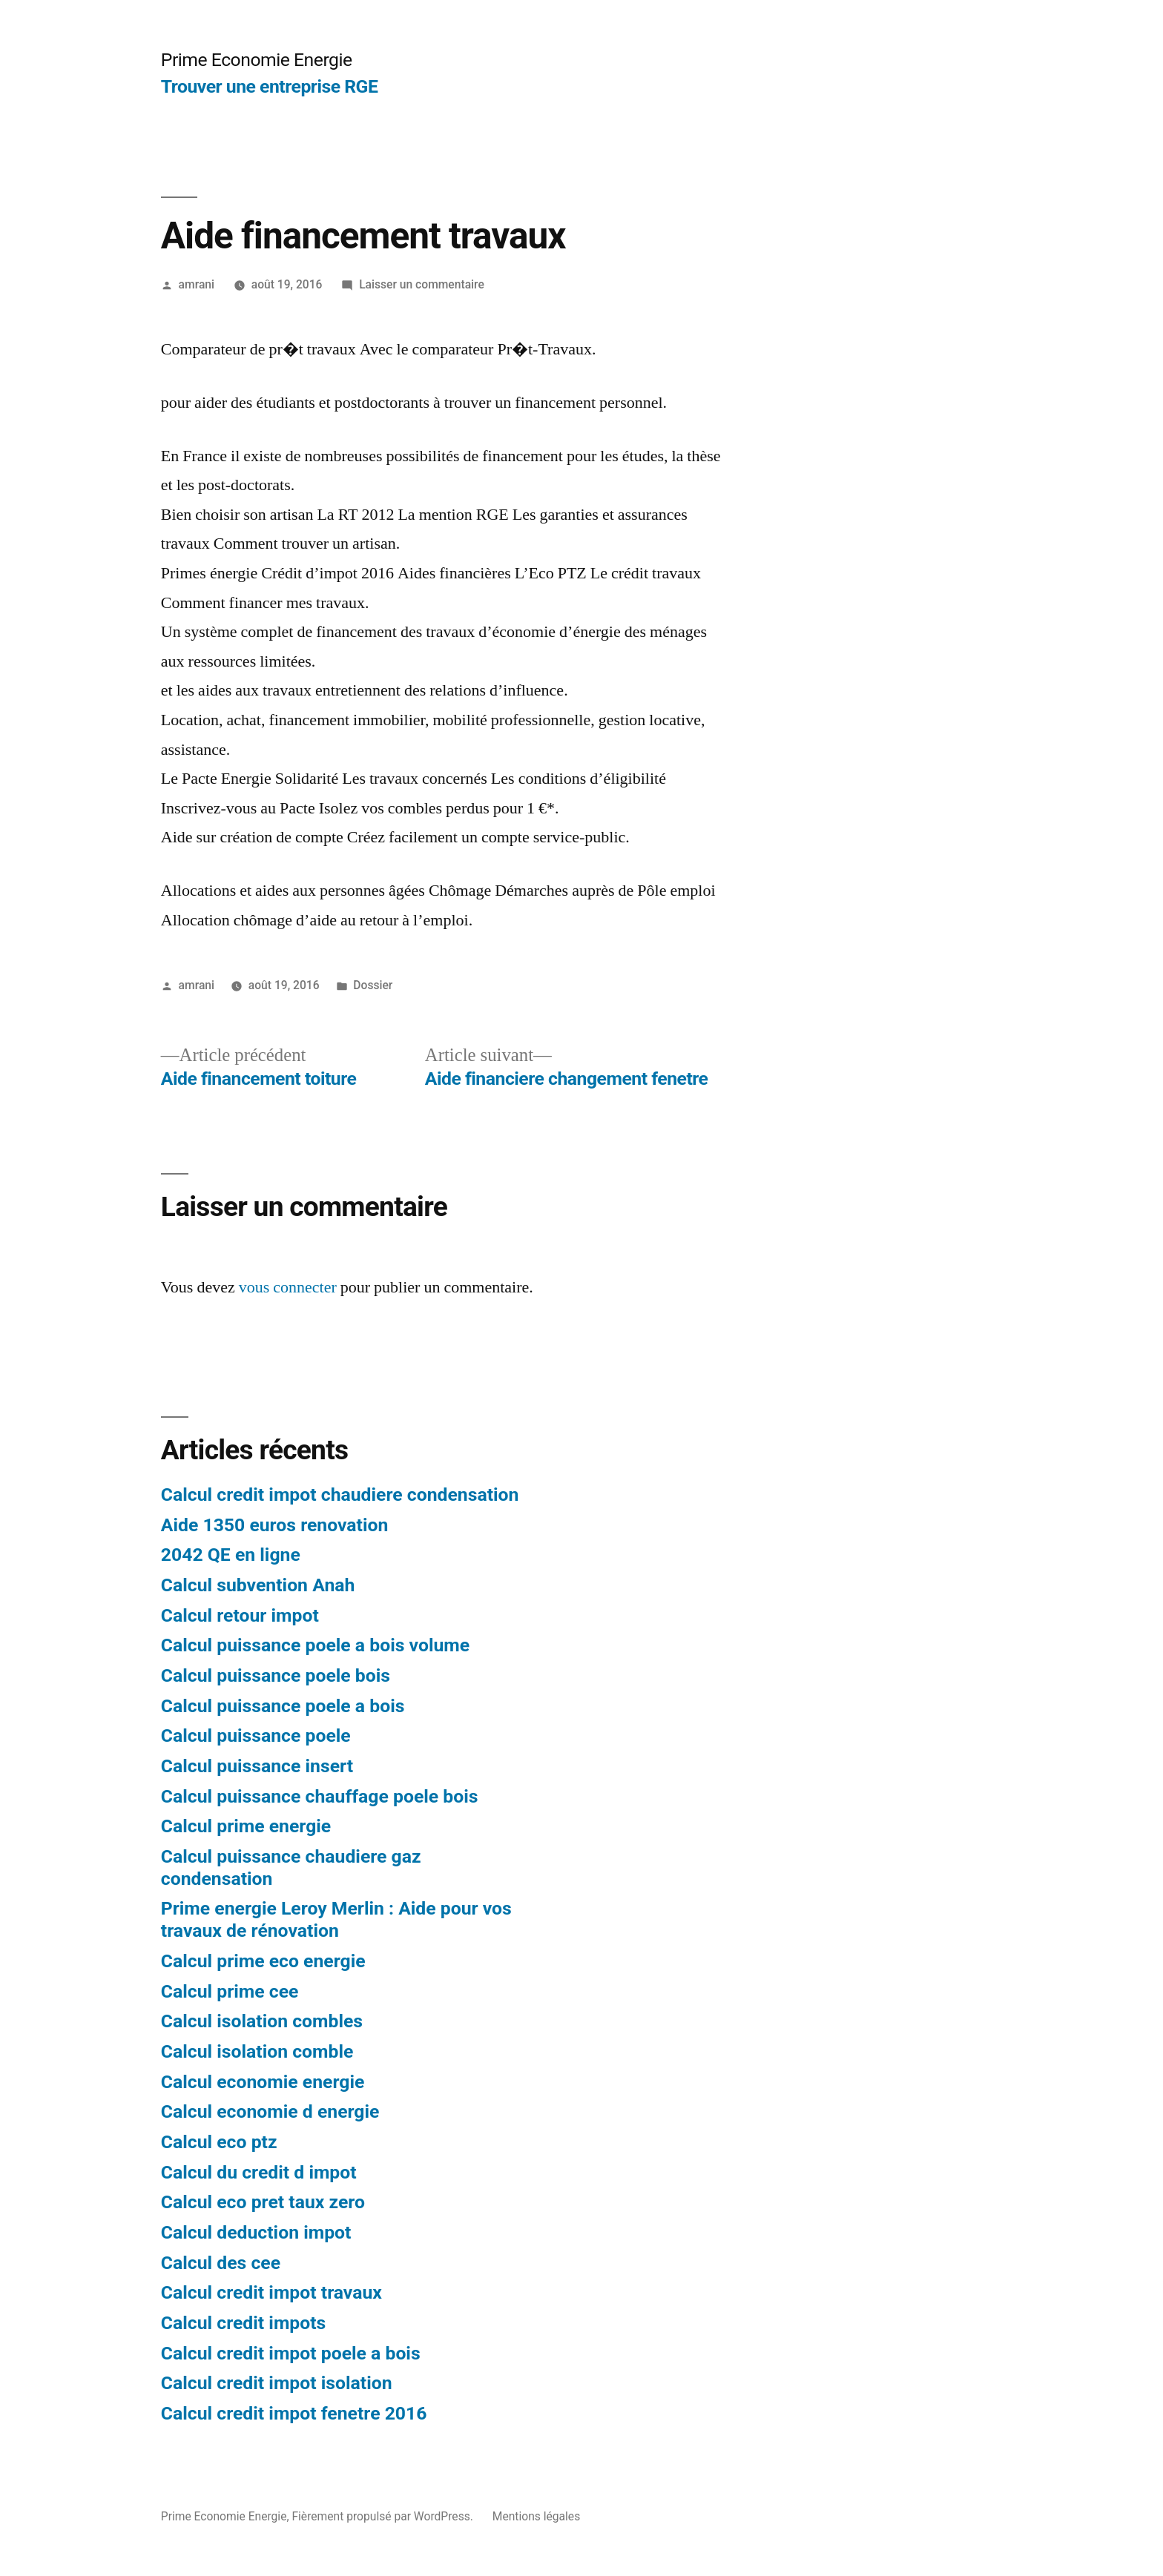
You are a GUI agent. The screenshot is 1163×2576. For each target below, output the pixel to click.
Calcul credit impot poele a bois (291, 2353)
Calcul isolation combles (262, 2021)
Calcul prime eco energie (263, 1961)
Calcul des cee (220, 2262)
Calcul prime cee (230, 1991)
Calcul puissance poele (256, 1735)
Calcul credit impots (243, 2323)
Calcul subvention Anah (258, 1585)
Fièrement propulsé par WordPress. (383, 2516)
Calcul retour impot (240, 1615)
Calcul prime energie (246, 1826)
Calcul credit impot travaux (271, 2292)
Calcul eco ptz (219, 2142)
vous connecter (288, 1287)
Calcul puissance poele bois (275, 1675)
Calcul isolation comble (257, 2051)
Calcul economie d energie (270, 2111)
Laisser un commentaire (421, 284)
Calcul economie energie (263, 2082)
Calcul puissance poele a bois (283, 1706)
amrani (196, 284)
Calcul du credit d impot (259, 2172)
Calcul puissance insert (257, 1766)
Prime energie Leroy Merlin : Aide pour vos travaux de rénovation (336, 1919)
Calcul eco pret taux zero (263, 2202)
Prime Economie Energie (256, 59)
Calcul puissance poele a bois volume (315, 1645)
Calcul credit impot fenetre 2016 (294, 2413)
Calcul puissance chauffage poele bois (319, 1796)
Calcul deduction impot (256, 2232)
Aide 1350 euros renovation (275, 1525)
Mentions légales (536, 2516)
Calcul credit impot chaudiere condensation (340, 1494)
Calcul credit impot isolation (276, 2383)
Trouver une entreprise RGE (269, 86)
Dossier (372, 985)
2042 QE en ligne (230, 1554)
